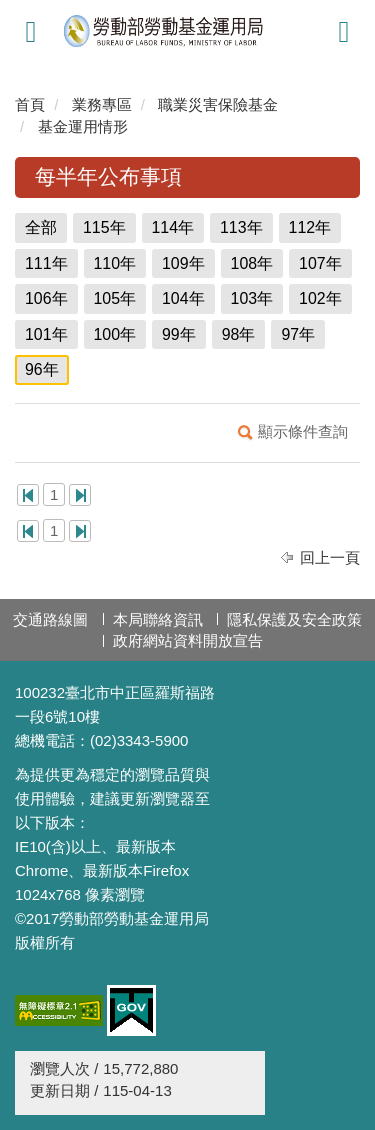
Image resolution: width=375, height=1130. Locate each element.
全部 (41, 227)
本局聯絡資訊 (158, 619)
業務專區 (102, 104)
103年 (252, 298)
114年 (173, 227)
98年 (239, 334)
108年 (252, 263)
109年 (183, 263)
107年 (320, 263)
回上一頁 (330, 557)
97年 (298, 334)
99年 (179, 334)
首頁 (30, 104)
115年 (104, 227)
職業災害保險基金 (218, 104)
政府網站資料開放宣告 (188, 640)
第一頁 (28, 495)
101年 (46, 334)
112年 (310, 227)
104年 (183, 298)
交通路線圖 (50, 619)
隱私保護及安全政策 (294, 619)
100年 (115, 334)
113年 (241, 227)
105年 (115, 298)
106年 (46, 298)
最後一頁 (80, 495)
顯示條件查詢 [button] (303, 431)
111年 (46, 263)
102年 (320, 298)
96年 (42, 369)
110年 (115, 263)
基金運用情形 (83, 126)
